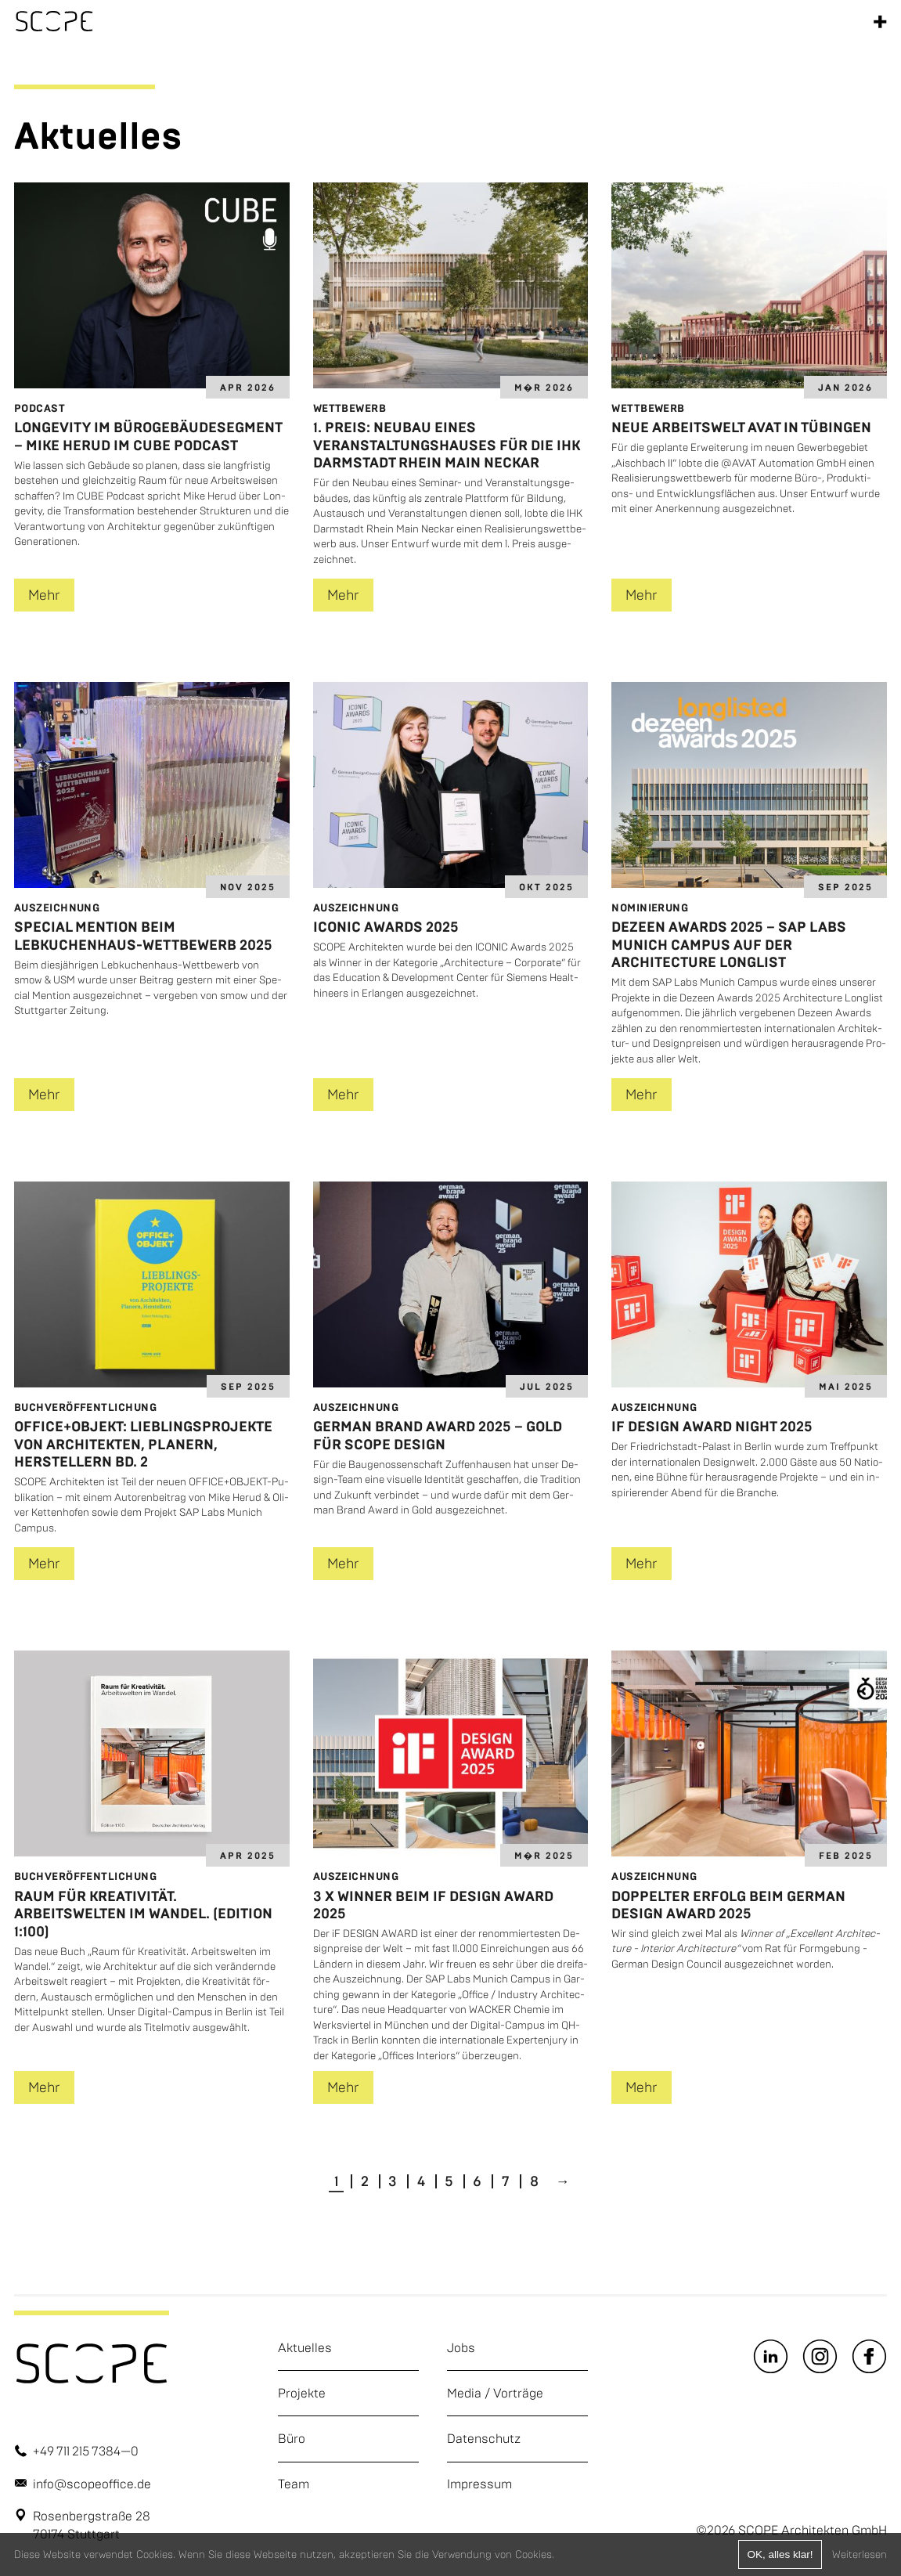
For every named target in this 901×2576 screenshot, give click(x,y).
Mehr (44, 595)
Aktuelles (305, 2347)
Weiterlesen (859, 2554)
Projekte (302, 2393)
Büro (291, 2438)
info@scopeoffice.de (92, 2484)
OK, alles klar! (780, 2554)
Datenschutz (484, 2438)
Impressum (479, 2484)
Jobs (461, 2347)
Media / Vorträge (495, 2393)
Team (293, 2484)
